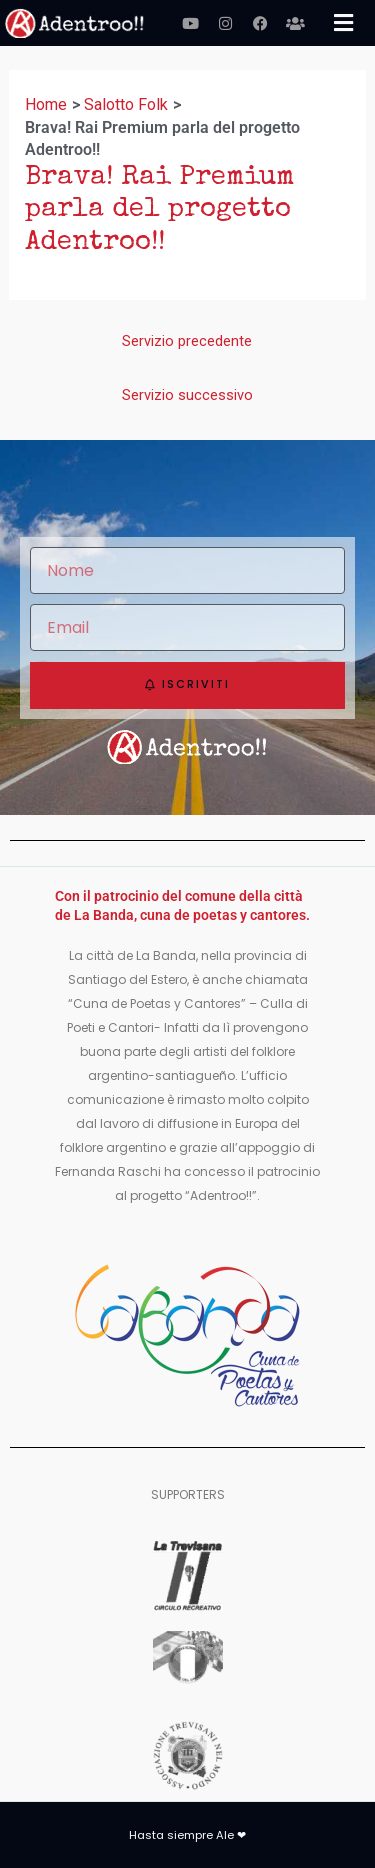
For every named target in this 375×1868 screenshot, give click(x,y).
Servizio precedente (187, 341)
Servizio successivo (187, 395)
